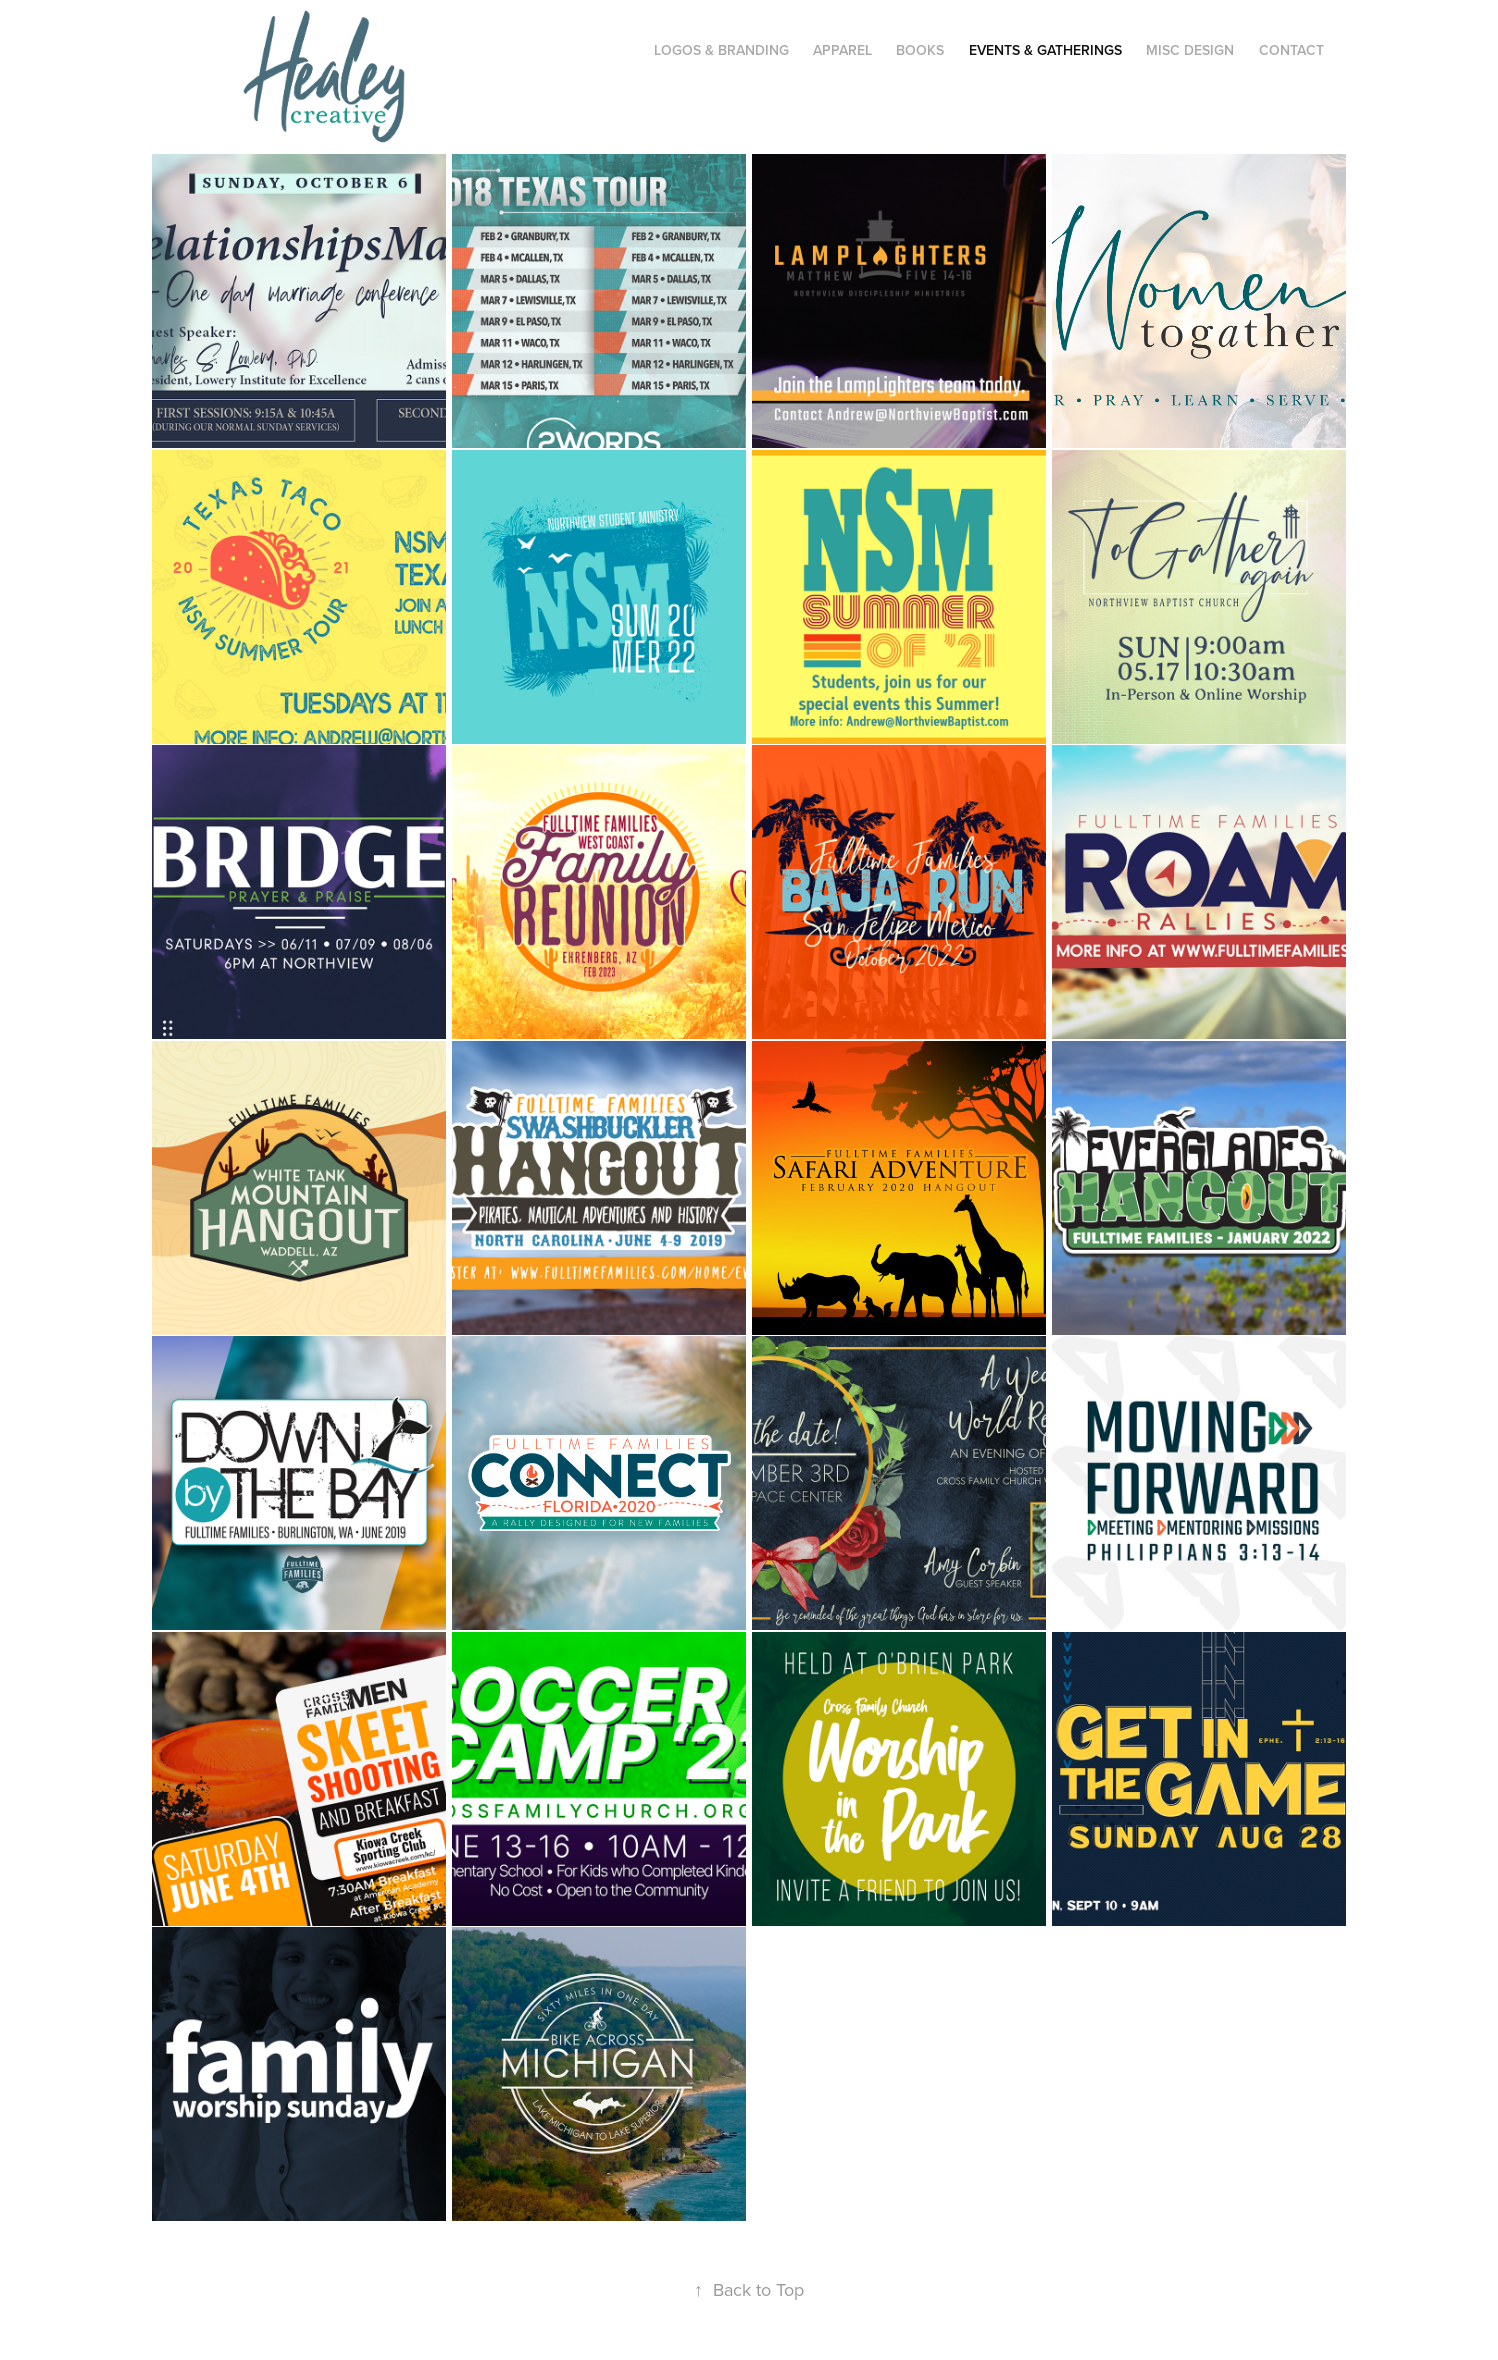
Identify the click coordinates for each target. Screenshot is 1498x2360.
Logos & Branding (721, 50)
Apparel (842, 50)
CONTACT (1291, 50)
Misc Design (1190, 50)
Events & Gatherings (1045, 50)
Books (920, 50)
